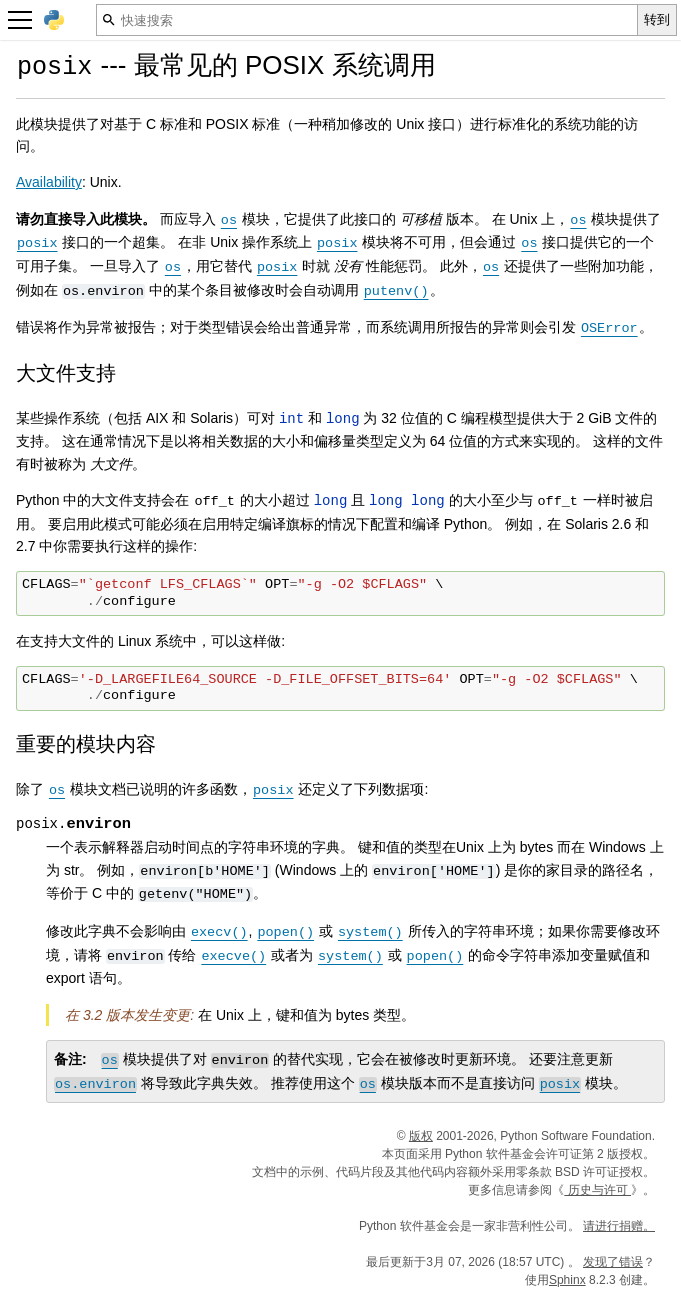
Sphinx (567, 1280)
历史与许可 (597, 1190)
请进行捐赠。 (619, 1226)
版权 (421, 1136)
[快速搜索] (367, 20)
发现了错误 (613, 1262)
